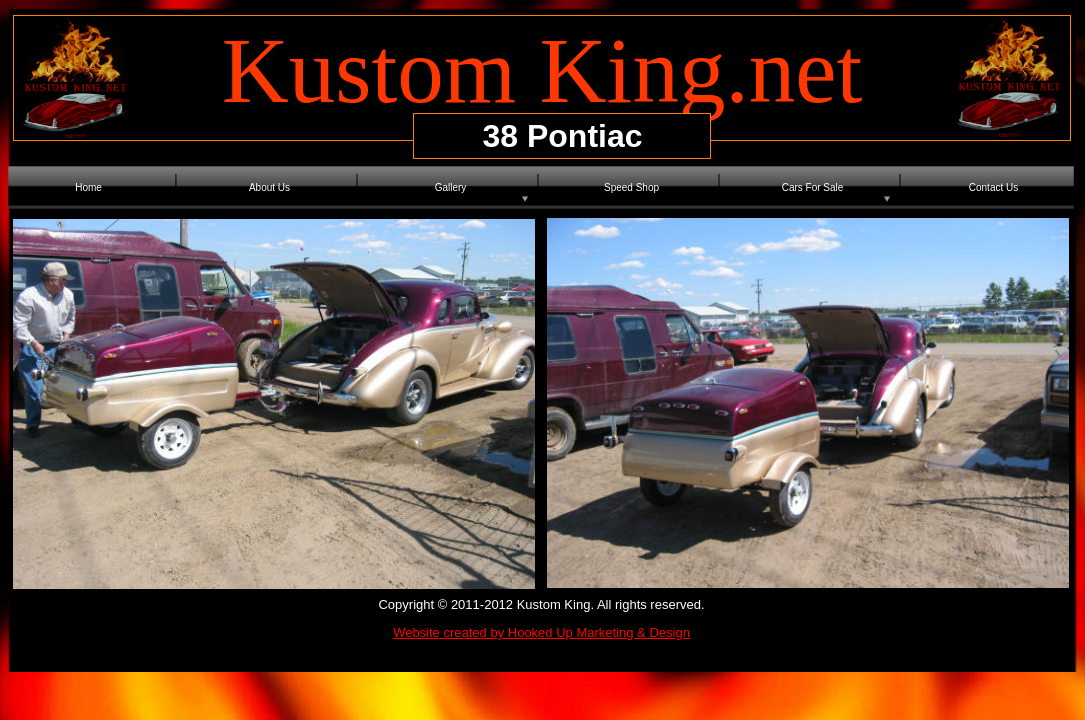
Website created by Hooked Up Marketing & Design (541, 632)
